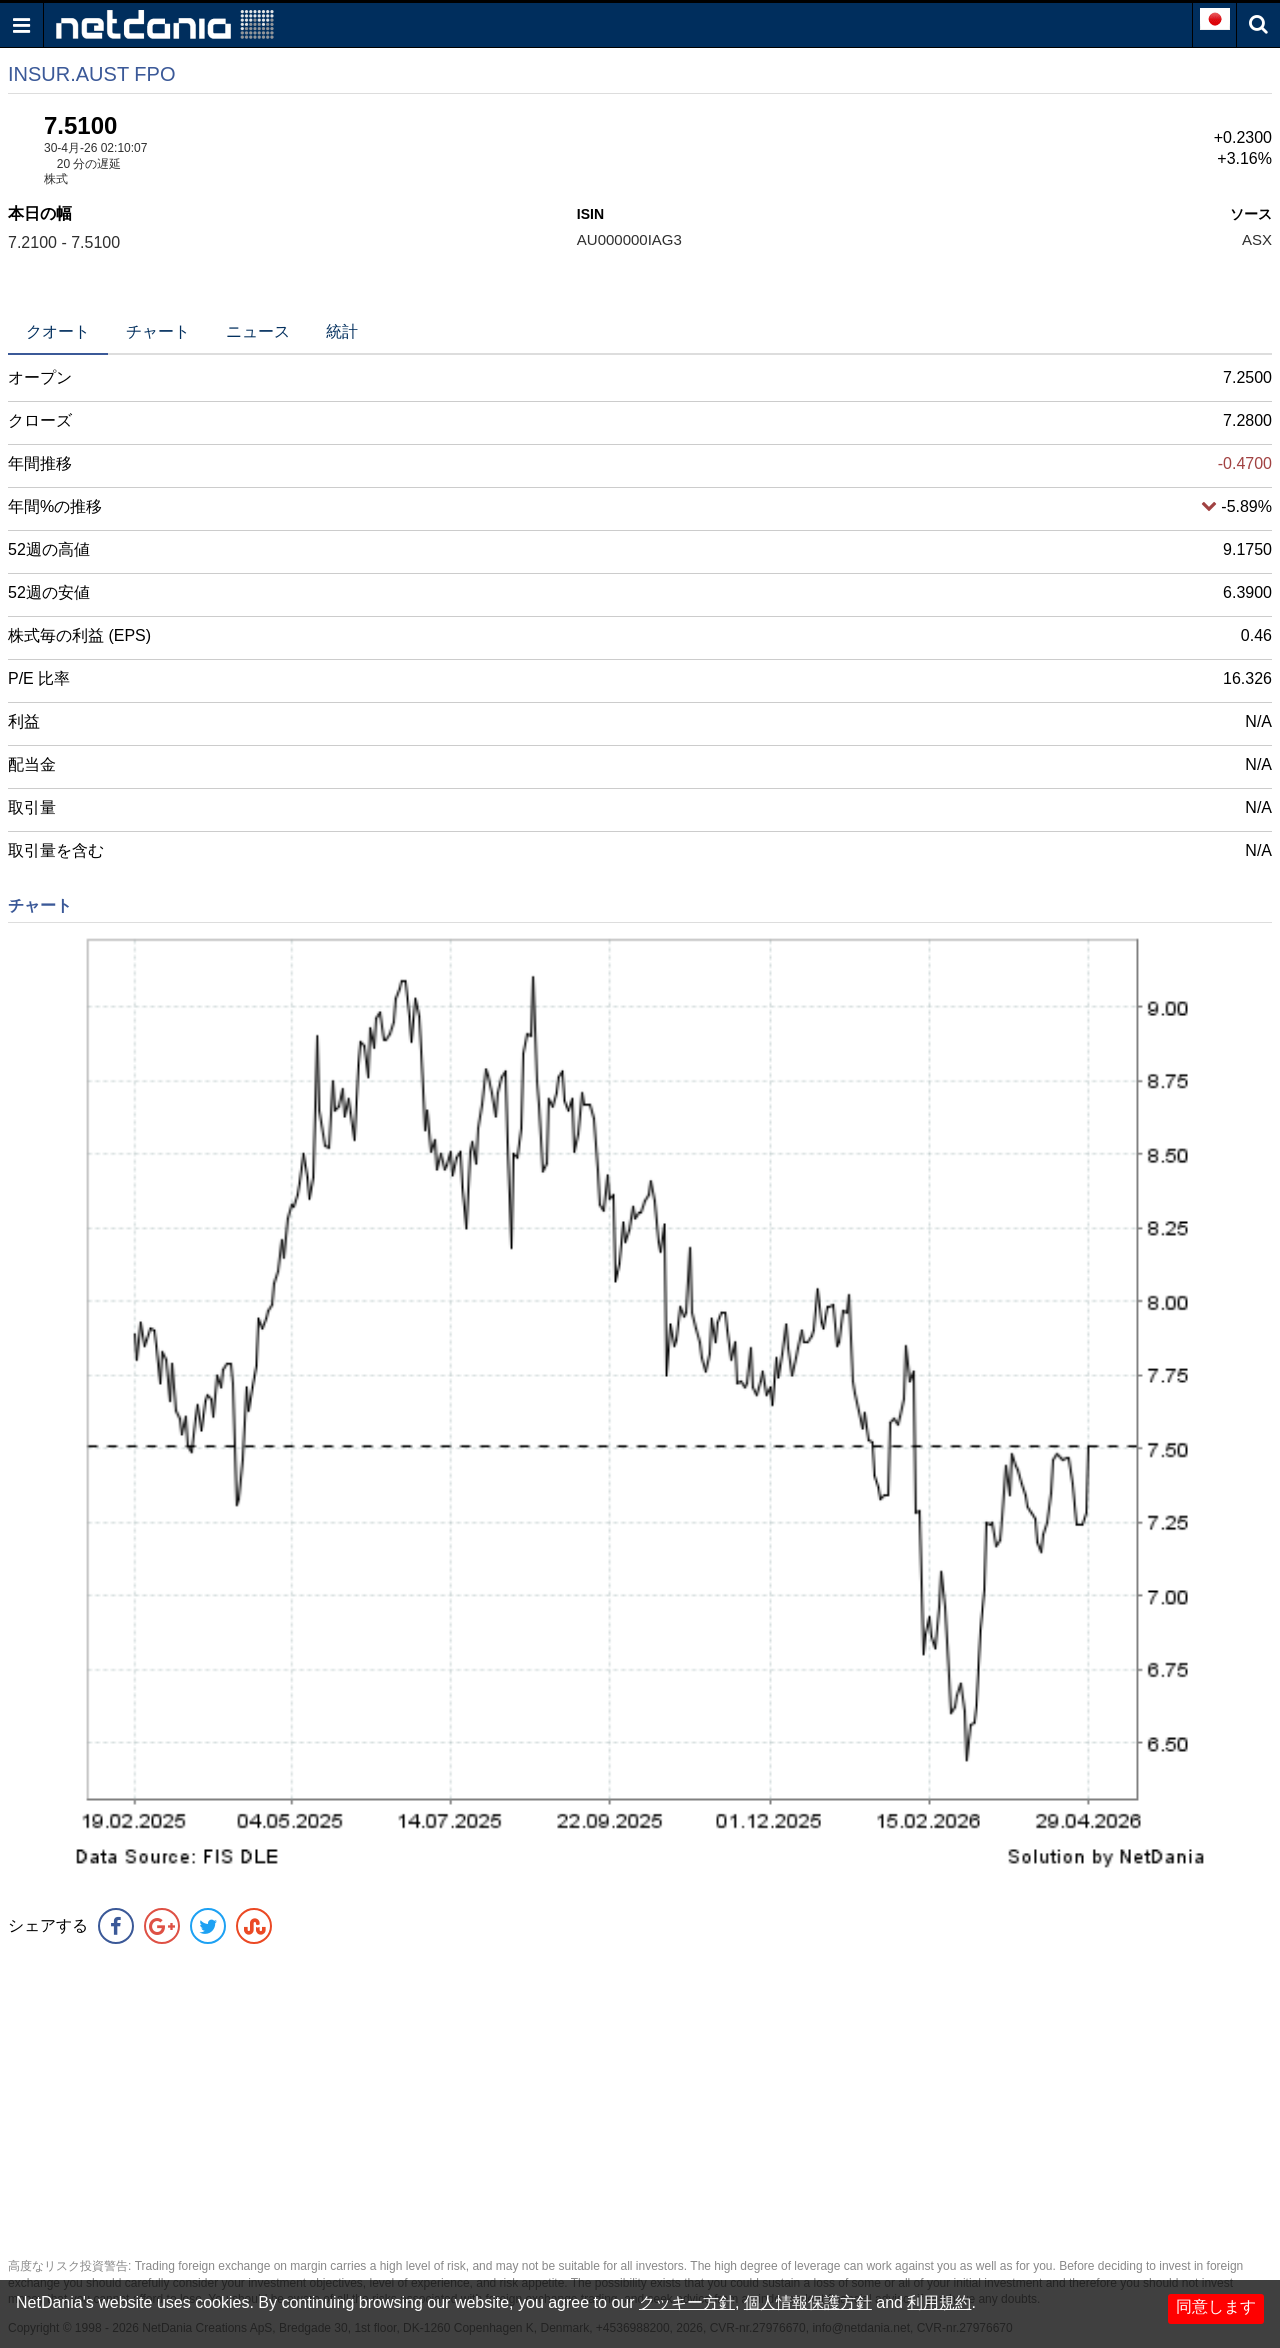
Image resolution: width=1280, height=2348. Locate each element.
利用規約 (939, 2302)
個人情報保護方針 (808, 2302)
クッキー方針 (687, 2302)
